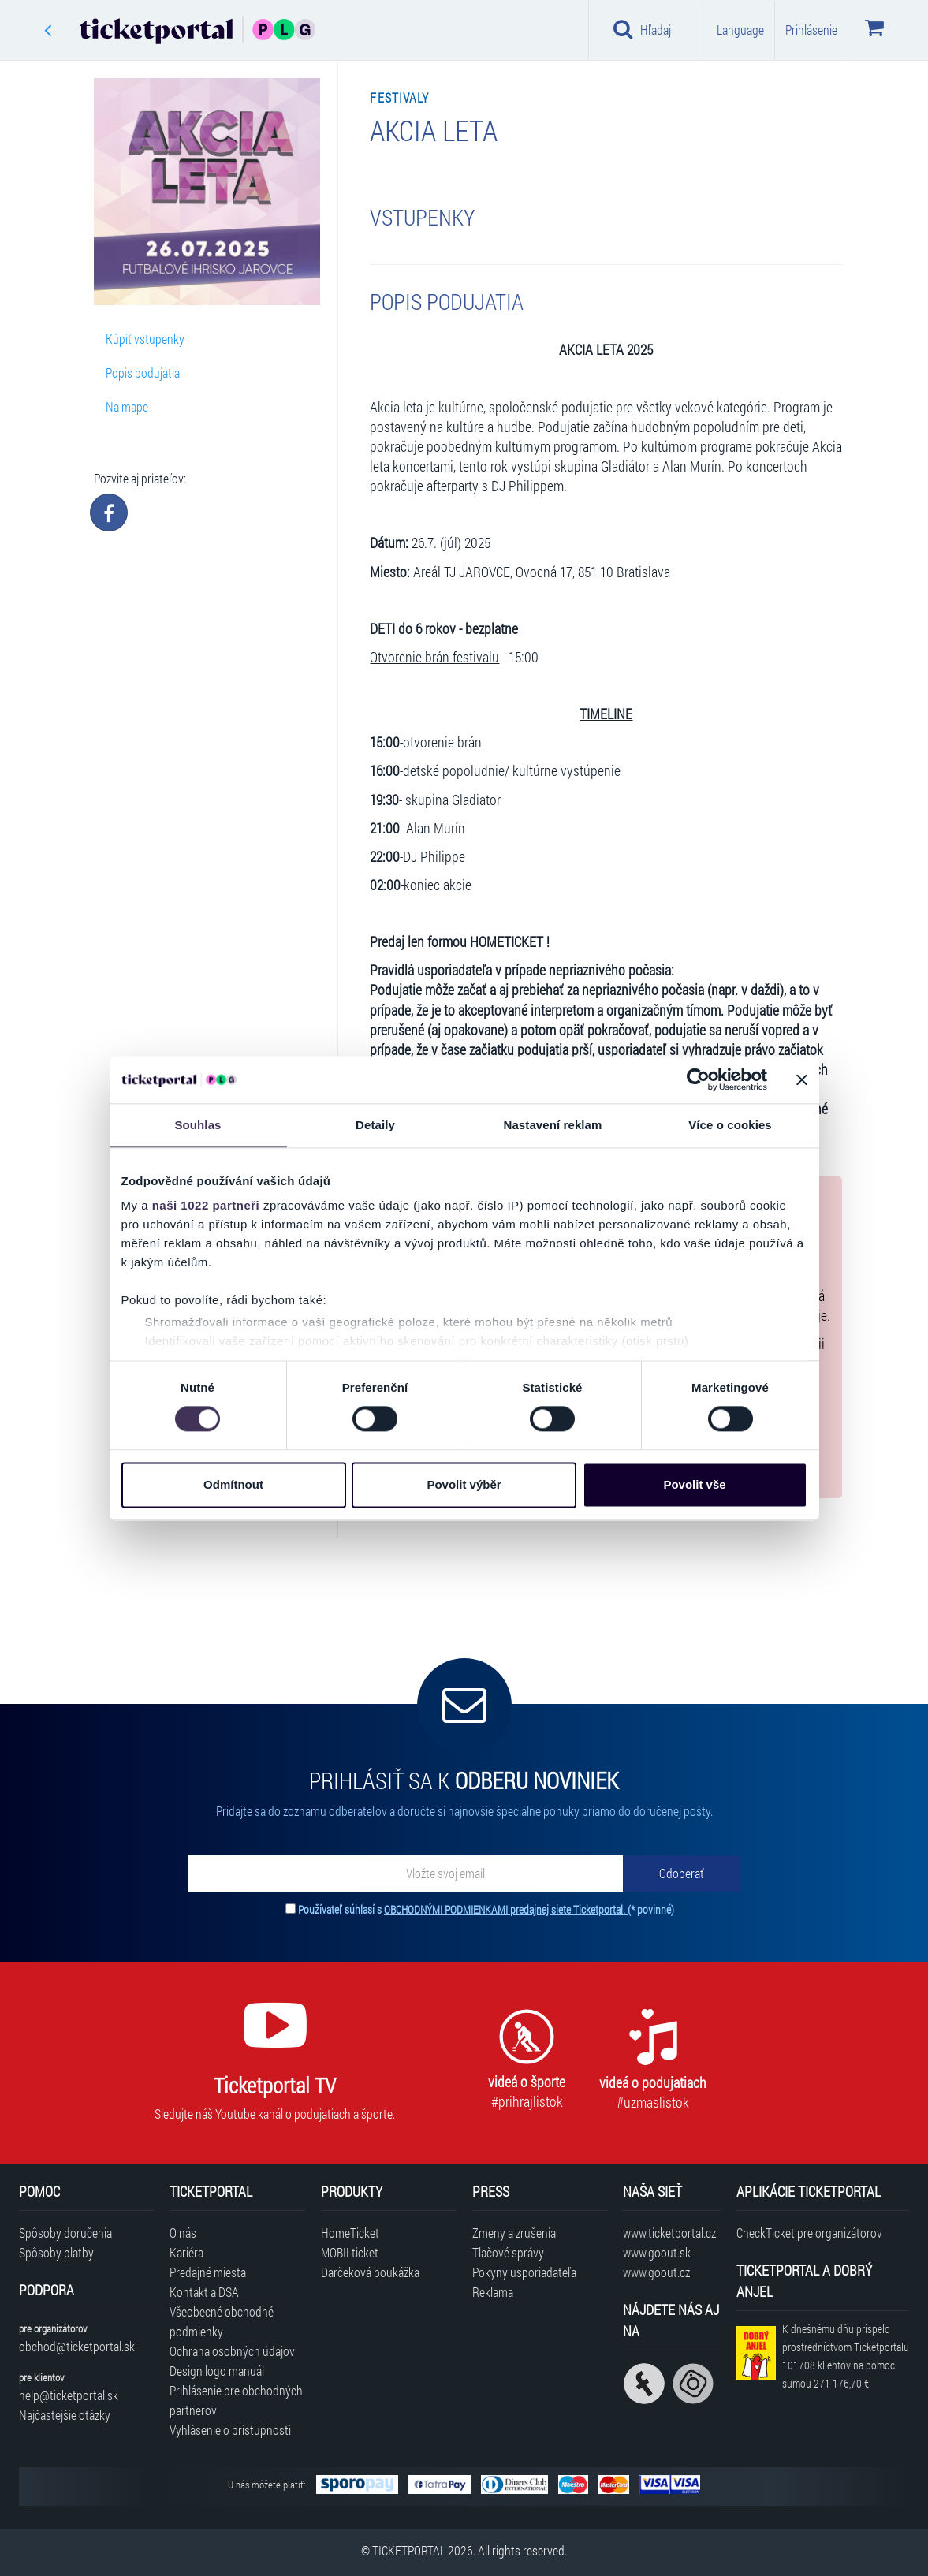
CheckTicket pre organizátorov (809, 2232)
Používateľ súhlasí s (486, 1909)
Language (740, 29)
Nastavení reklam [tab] (552, 1124)
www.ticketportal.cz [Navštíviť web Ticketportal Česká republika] (669, 2232)
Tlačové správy (508, 2252)
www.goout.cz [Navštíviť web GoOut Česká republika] (656, 2272)
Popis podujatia (143, 372)
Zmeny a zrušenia (514, 2232)
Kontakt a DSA (204, 2291)
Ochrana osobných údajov (232, 2351)
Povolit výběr (464, 1484)
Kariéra (186, 2252)
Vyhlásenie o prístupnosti (230, 2429)
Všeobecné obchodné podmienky (222, 2321)
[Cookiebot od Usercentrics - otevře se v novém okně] (698, 1079)
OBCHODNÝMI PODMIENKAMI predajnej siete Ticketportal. (506, 1909)
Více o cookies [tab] (730, 1124)
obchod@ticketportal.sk (77, 2346)
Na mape (127, 406)
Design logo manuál (217, 2370)
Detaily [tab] (375, 1124)
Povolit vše (694, 1484)
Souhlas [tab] (197, 1124)
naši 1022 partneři (206, 1205)
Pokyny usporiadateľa (524, 2272)
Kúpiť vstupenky (145, 338)
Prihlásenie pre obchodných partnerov (236, 2400)
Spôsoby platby (56, 2252)
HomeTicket (350, 2232)
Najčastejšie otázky (64, 2414)
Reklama (492, 2291)
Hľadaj (642, 29)
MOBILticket (349, 2252)
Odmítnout (233, 1484)
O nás (183, 2232)
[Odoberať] (682, 1873)
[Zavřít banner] (801, 1079)
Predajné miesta (208, 2272)
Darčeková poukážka (370, 2272)
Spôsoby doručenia (65, 2232)
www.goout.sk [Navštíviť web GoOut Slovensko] (657, 2252)
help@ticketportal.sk (68, 2395)
